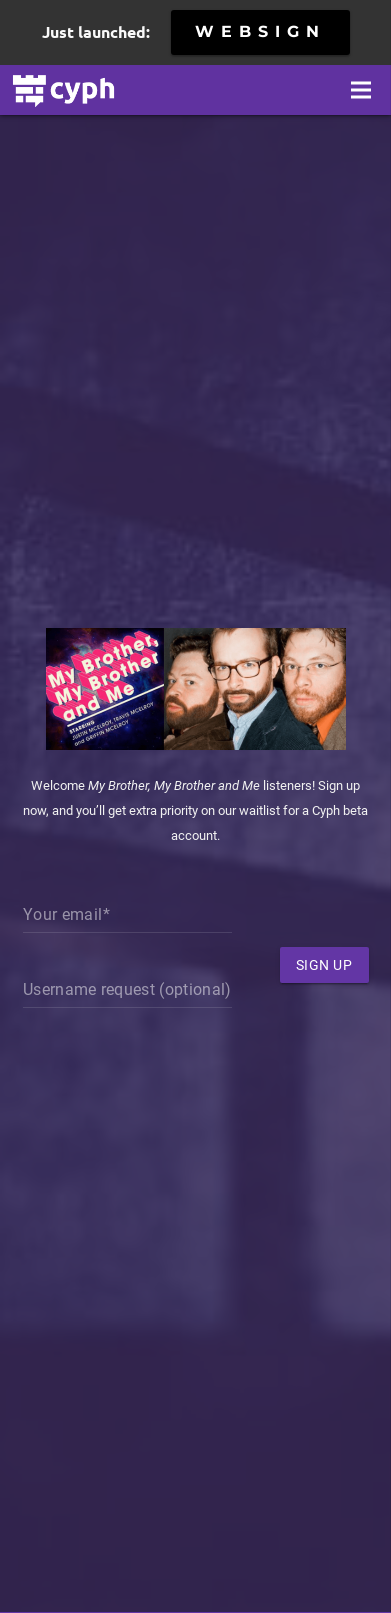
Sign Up (324, 965)
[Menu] (361, 90)
